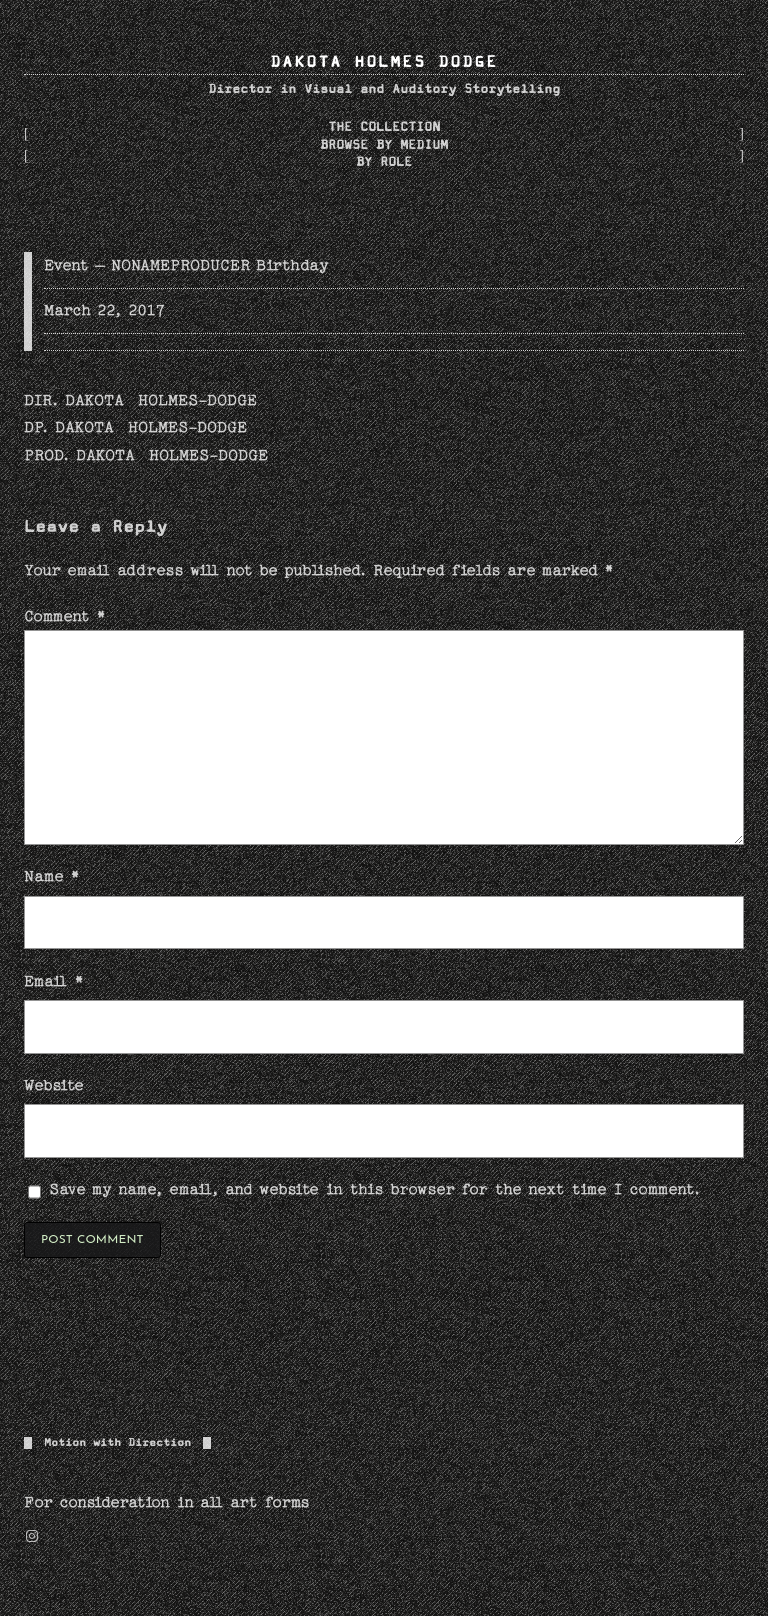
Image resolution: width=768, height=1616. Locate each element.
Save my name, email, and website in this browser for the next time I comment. (375, 1189)
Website (54, 1085)
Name (52, 876)
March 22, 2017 (104, 310)
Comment (65, 616)
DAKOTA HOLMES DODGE (384, 62)
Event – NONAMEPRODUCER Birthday (186, 265)
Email (54, 981)
